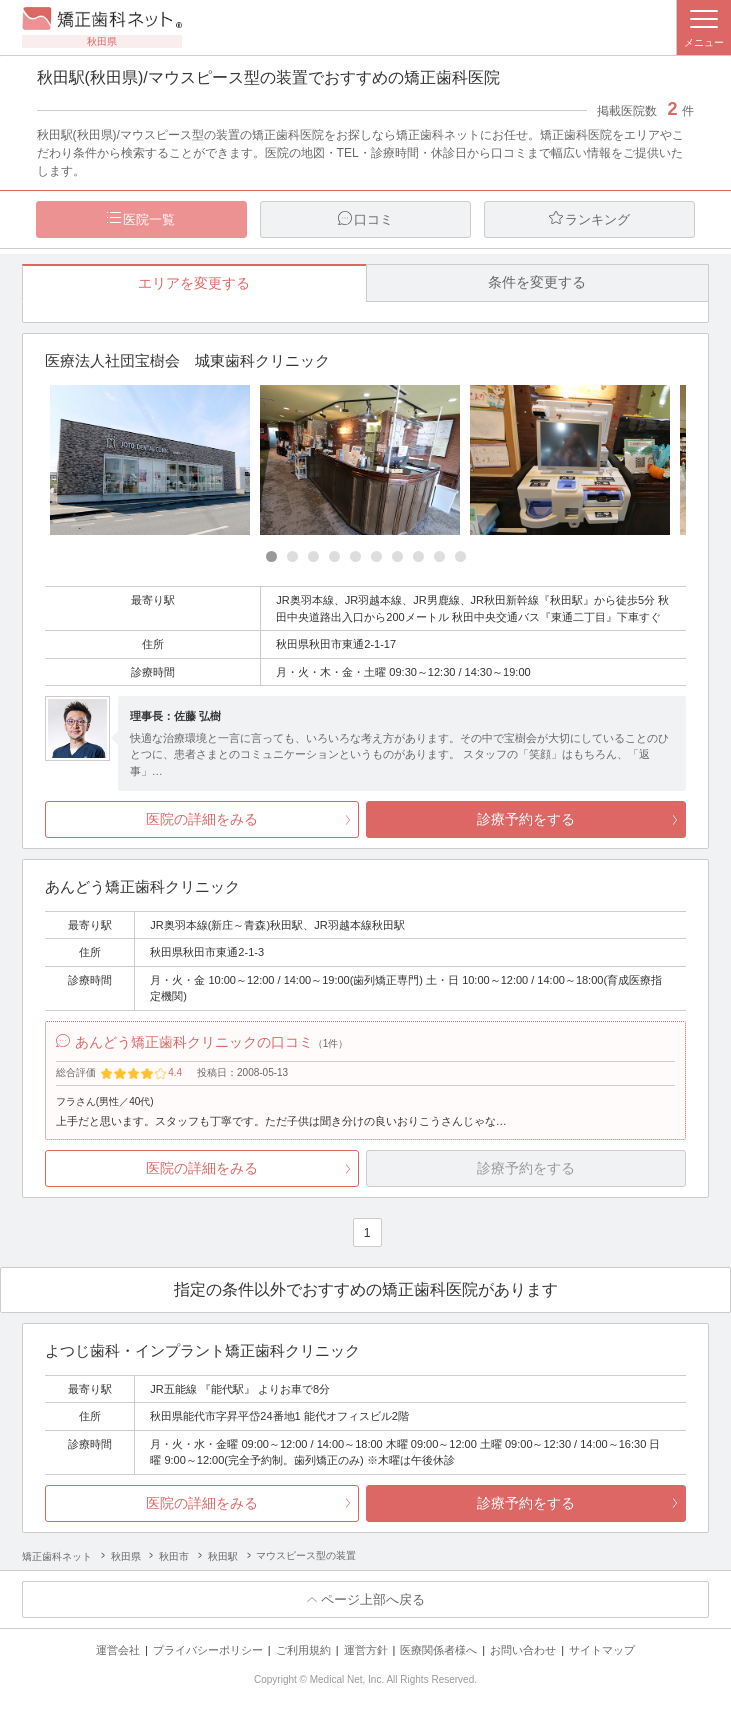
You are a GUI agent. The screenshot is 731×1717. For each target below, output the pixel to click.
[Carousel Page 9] (439, 556)
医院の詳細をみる (202, 819)
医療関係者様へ (438, 1650)
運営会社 (118, 1650)
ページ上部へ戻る (373, 1599)
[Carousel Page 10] (460, 556)
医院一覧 (149, 219)
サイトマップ (602, 1650)
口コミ (373, 219)
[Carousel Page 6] (376, 556)
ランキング (597, 219)
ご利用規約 (303, 1650)
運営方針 (366, 1650)
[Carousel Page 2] (292, 556)
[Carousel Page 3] (313, 556)
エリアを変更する (194, 283)
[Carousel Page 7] (397, 556)
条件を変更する (537, 282)
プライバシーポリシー (208, 1650)
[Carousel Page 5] (355, 556)
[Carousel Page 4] (334, 556)
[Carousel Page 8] (418, 556)
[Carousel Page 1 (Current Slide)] (271, 556)
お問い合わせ (523, 1650)
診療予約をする (526, 819)
